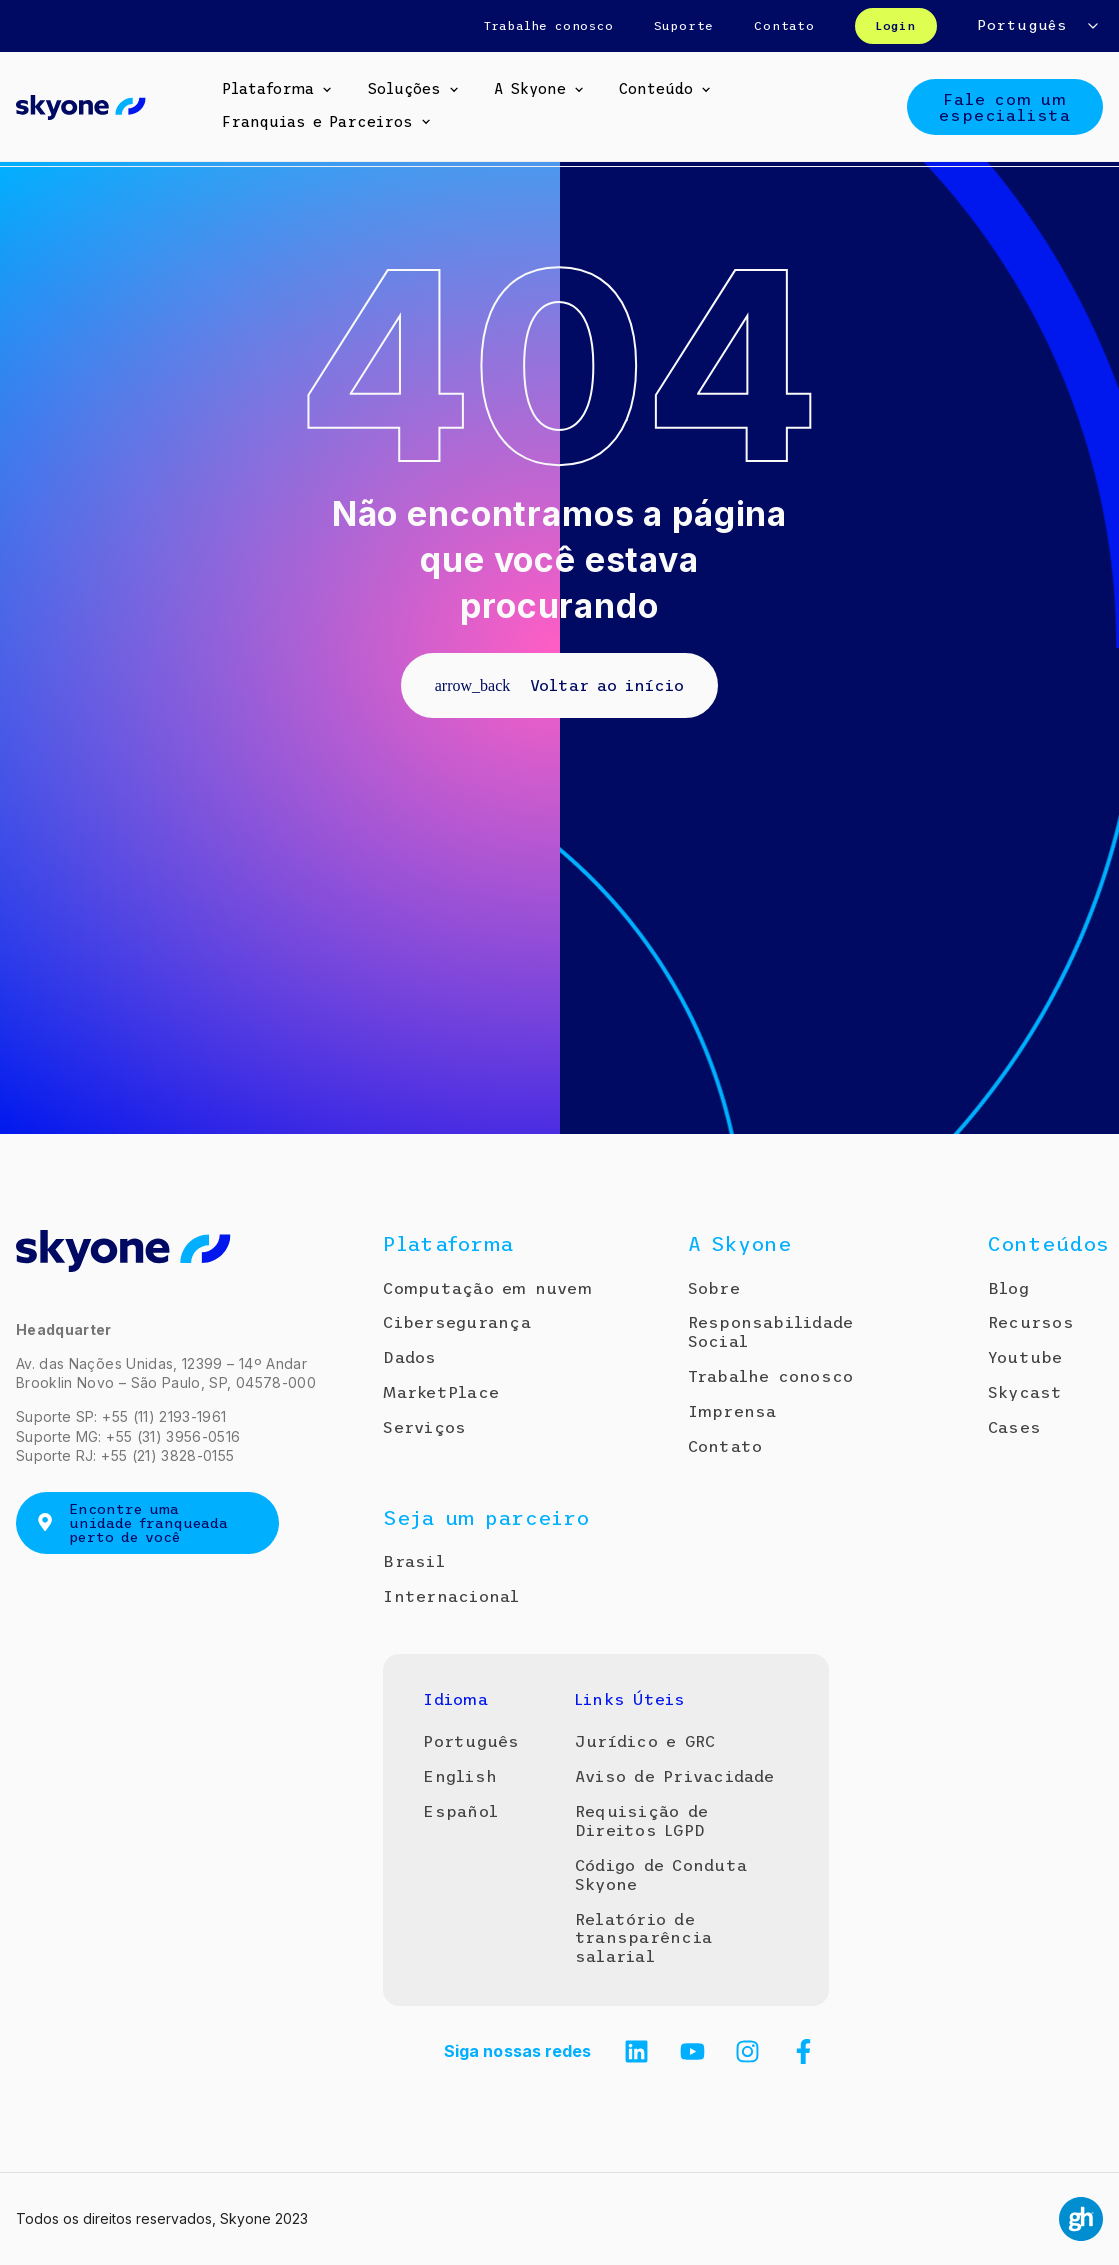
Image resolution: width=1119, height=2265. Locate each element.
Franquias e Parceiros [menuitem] (317, 122)
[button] (327, 90)
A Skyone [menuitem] (530, 89)
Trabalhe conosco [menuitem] (549, 26)
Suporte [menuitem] (684, 26)
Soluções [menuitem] (404, 89)
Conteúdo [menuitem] (656, 89)
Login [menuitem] (896, 26)
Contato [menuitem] (784, 26)
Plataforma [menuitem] (268, 89)
